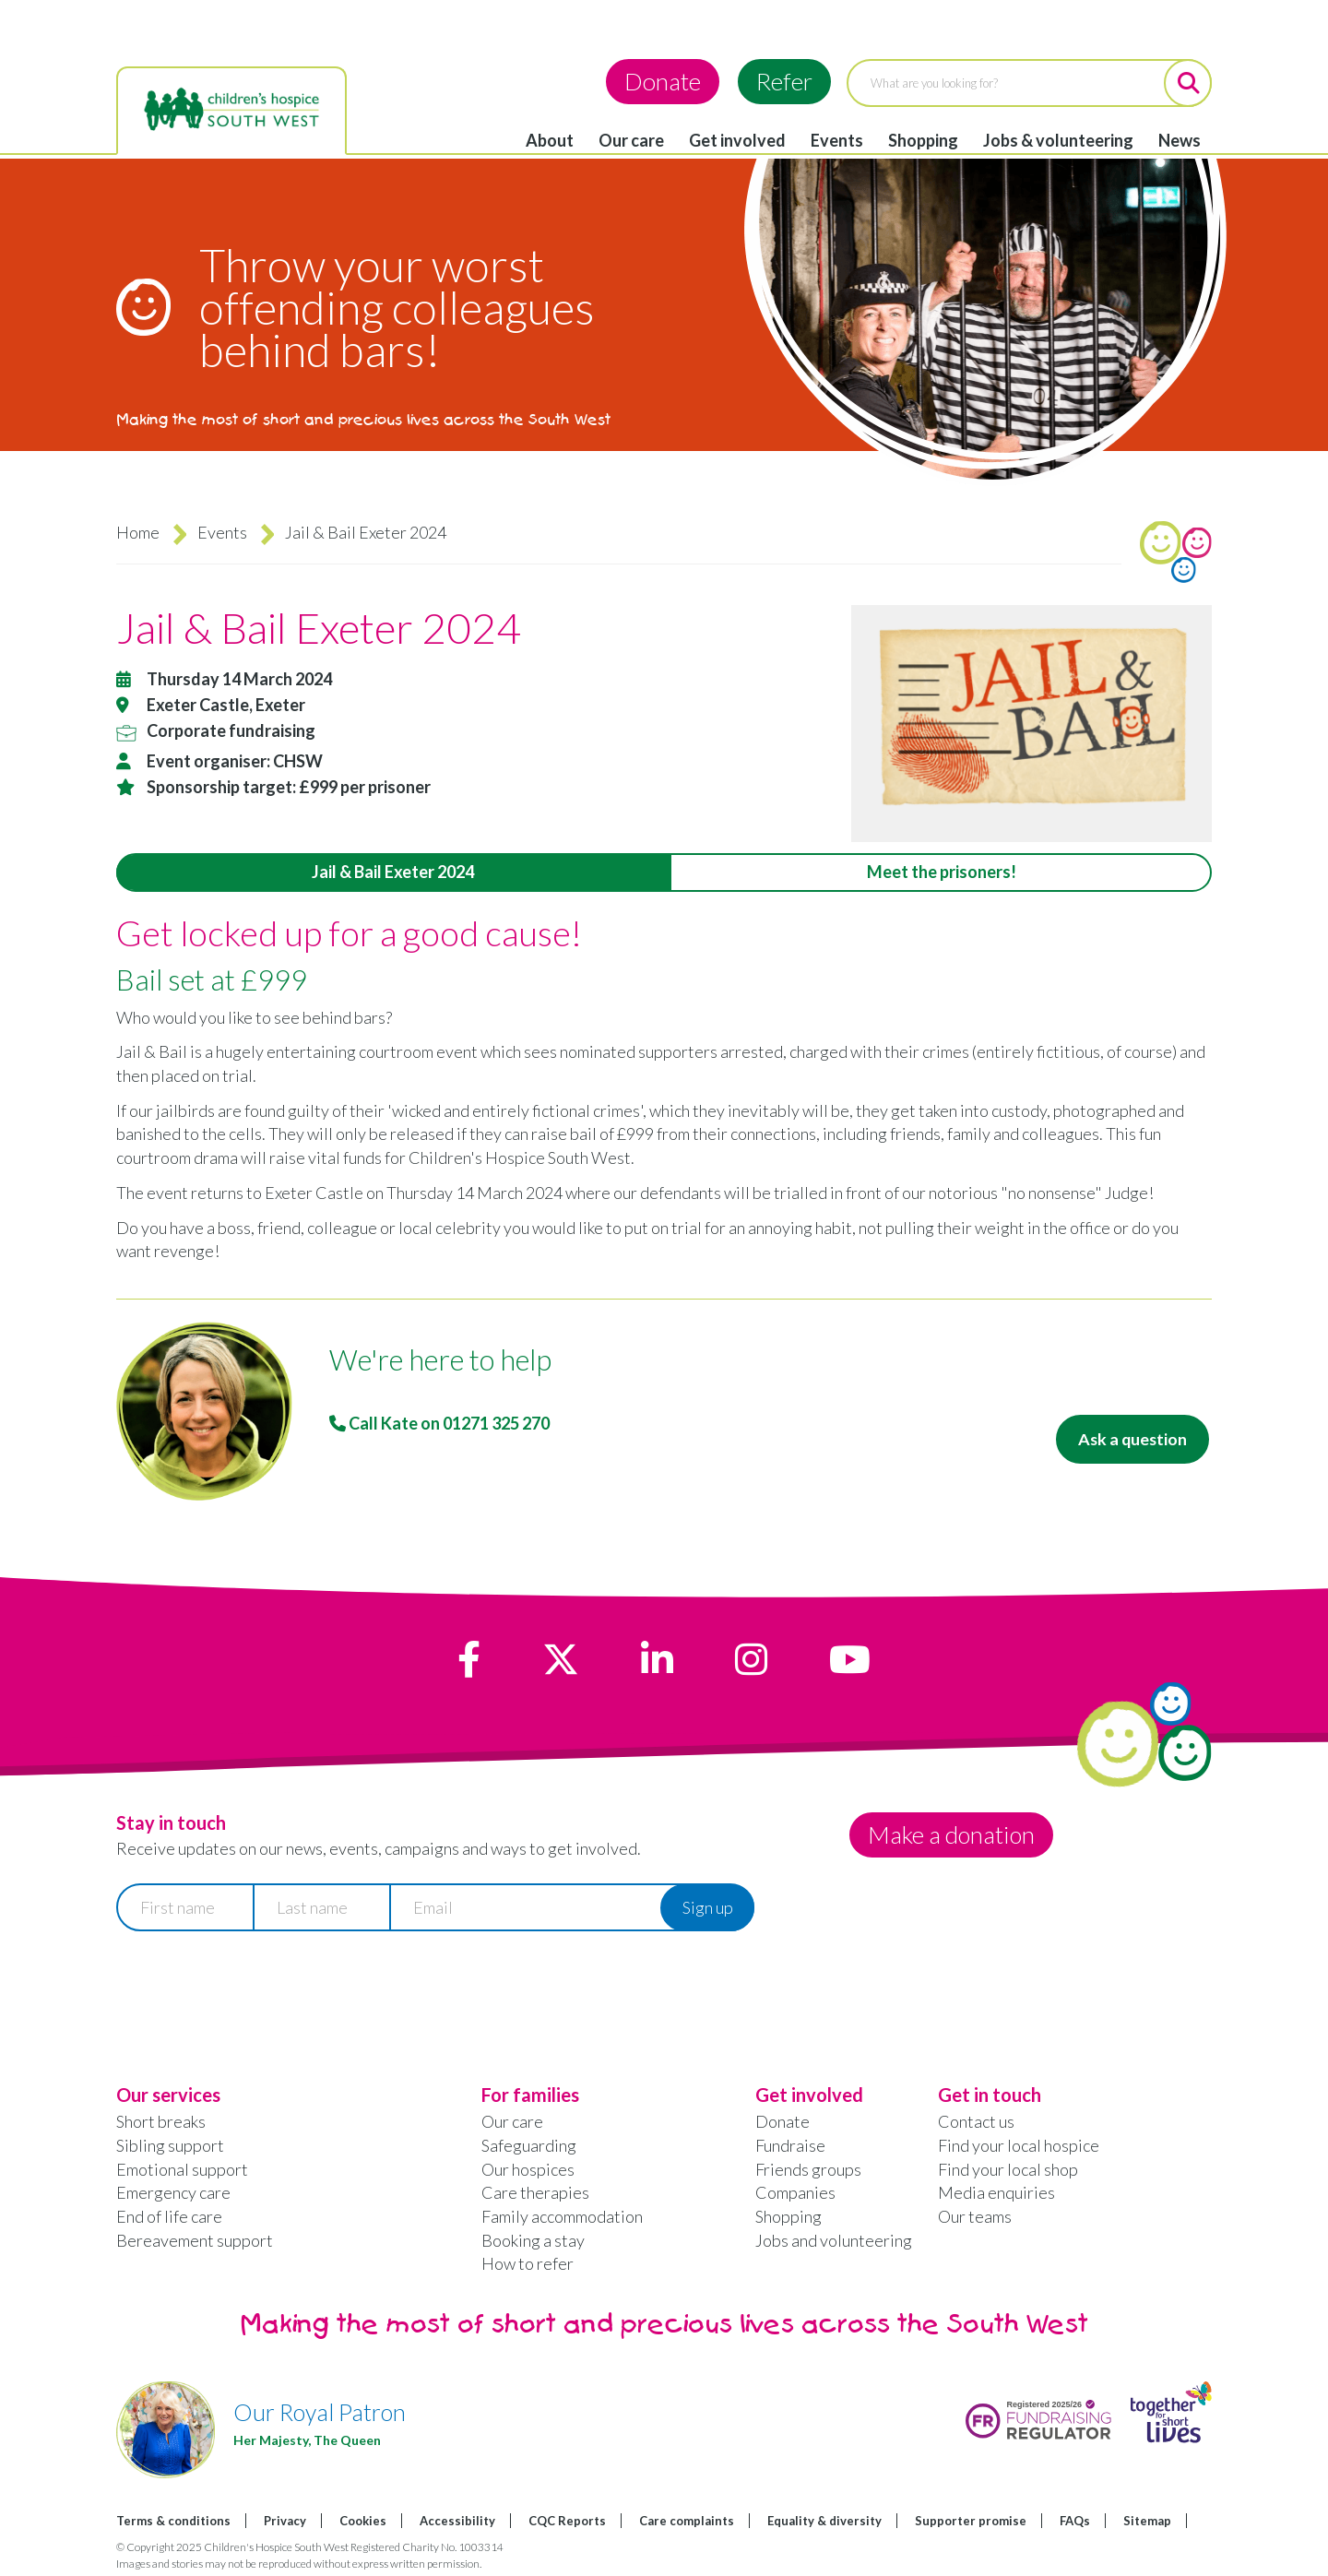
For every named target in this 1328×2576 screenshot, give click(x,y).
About (550, 140)
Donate (662, 81)
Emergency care (173, 2192)
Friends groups (808, 2169)
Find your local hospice (1018, 2145)
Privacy (285, 2520)
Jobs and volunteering (833, 2240)
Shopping (923, 140)
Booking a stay (533, 2240)
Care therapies (535, 2192)
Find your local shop (1008, 2169)
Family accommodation (562, 2216)
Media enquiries (996, 2192)
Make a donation (952, 1834)
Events (837, 140)
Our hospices (528, 2169)
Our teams (975, 2216)
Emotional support (182, 2169)
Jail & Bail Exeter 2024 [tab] (393, 871)
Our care (631, 140)
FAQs (1075, 2520)
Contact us (976, 2121)
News (1179, 140)
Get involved (737, 140)
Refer (784, 81)
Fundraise (790, 2145)
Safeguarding (528, 2145)
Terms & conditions (173, 2520)
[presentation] (256, 1989)
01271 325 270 (496, 1423)
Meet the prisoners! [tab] (941, 871)
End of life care (169, 2216)
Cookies (362, 2520)
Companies (795, 2192)
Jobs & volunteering (1058, 140)
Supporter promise (970, 2520)
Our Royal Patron (319, 2412)
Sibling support (170, 2145)
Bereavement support (194, 2240)
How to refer (527, 2263)
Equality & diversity (824, 2520)
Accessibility (457, 2520)
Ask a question (1131, 1439)
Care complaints (686, 2520)
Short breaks (161, 2121)
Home (138, 532)
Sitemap (1147, 2520)
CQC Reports (567, 2520)
